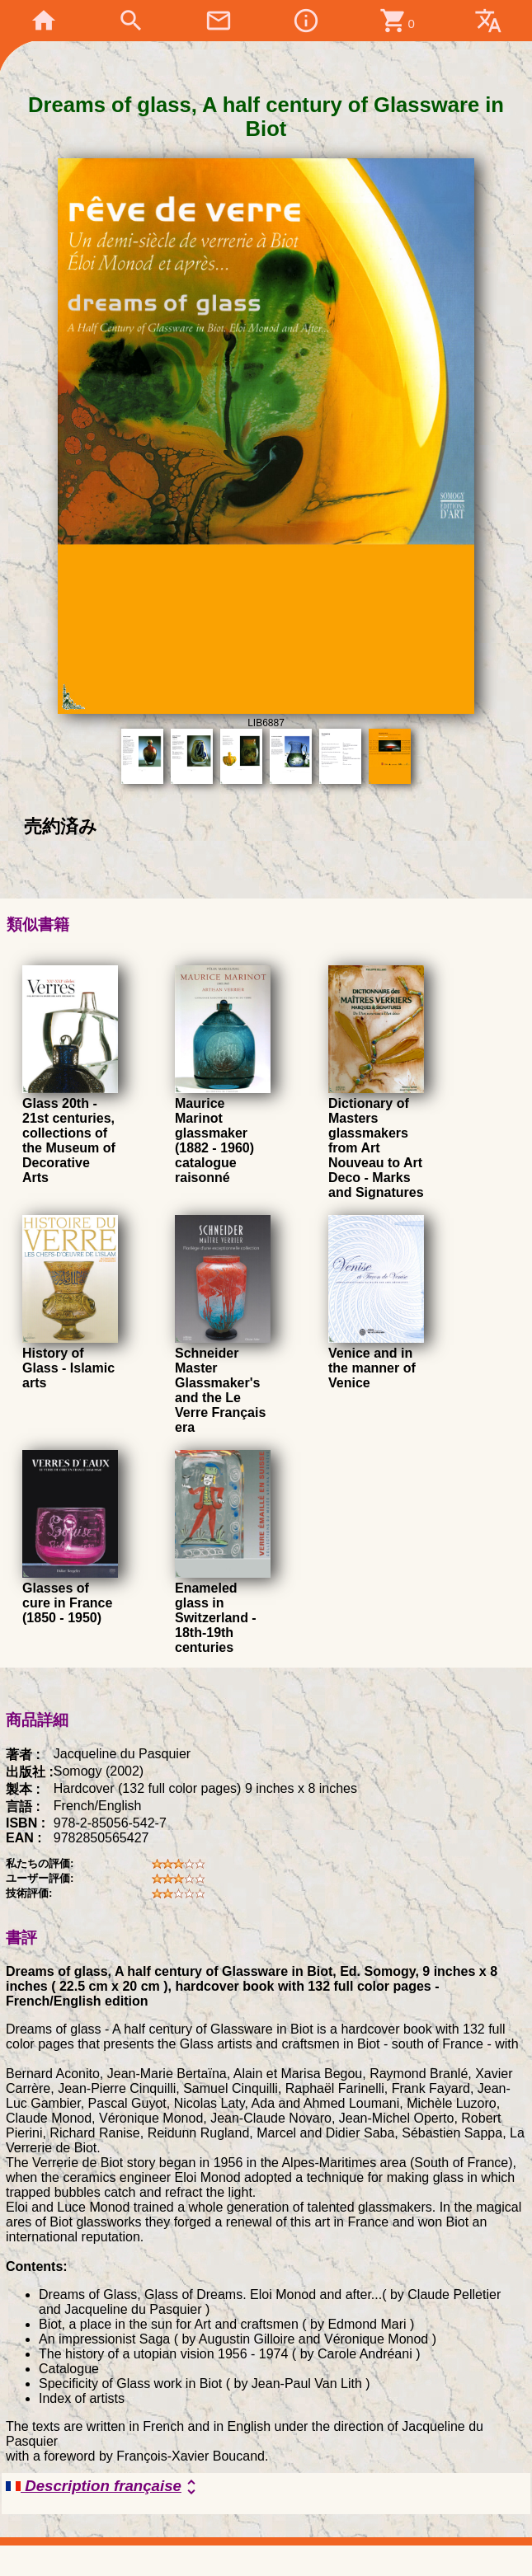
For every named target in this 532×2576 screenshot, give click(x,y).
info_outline (306, 21)
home (44, 21)
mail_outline (219, 21)
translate (488, 21)
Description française (103, 2487)
